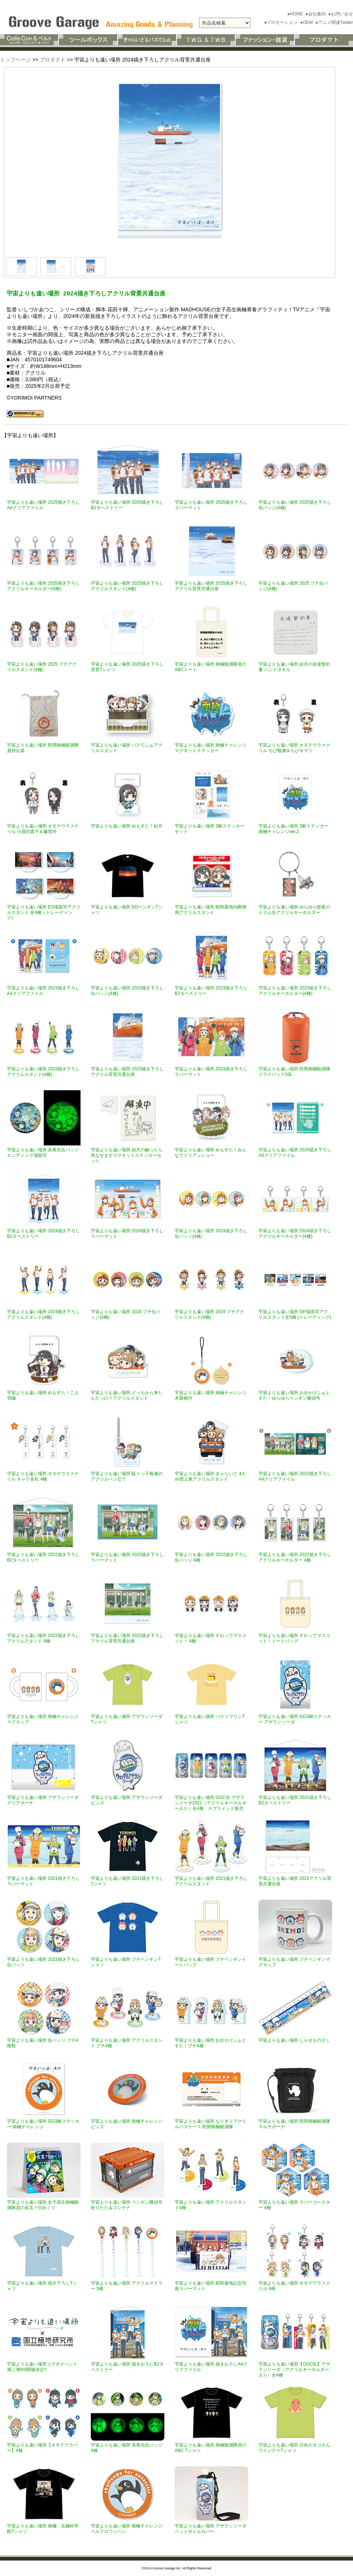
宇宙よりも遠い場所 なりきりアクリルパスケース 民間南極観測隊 (210, 2124)
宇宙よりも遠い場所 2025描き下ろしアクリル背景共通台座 (211, 586)
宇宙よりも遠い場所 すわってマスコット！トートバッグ (294, 1638)
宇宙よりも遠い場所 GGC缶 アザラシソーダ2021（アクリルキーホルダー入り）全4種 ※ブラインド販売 (210, 1803)
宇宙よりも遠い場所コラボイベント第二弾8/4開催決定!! (42, 2366)
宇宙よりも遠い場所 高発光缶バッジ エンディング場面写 (43, 1152)
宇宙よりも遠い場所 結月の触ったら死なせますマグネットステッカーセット (127, 1155)
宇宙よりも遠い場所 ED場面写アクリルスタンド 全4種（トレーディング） (44, 912)
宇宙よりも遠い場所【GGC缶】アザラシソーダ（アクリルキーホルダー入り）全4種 (294, 2369)
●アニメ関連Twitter (334, 22)
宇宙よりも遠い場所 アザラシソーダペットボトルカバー (210, 2528)
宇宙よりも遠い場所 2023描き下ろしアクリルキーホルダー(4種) (294, 990)
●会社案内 (316, 14)
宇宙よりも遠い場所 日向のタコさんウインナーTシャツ (294, 2447)
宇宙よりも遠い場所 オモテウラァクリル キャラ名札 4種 (43, 1476)
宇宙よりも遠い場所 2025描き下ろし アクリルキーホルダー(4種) (43, 586)
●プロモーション (281, 22)
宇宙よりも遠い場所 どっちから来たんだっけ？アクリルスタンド (127, 1395)
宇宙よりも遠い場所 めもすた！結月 (127, 826)
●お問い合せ (340, 14)
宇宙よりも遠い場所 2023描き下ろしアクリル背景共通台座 (127, 1071)
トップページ (15, 60)
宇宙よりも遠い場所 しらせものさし (294, 2040)
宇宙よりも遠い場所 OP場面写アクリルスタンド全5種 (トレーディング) (294, 1314)
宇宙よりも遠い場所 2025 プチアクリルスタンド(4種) (41, 667)
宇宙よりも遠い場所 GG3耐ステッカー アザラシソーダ (294, 1719)
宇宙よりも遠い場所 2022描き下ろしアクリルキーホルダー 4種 (294, 1557)
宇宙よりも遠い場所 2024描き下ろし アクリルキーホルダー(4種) (294, 1233)
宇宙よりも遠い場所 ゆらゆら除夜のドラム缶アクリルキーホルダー (294, 909)
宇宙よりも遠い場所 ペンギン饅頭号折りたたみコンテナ (127, 2205)
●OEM (307, 22)
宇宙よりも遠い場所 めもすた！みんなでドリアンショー (210, 1152)
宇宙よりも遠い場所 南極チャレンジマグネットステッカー (210, 748)
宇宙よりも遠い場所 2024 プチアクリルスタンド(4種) (209, 1314)
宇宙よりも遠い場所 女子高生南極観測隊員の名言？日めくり (43, 2205)
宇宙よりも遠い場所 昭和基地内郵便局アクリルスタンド (210, 909)
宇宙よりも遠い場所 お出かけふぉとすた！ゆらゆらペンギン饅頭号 (294, 1395)
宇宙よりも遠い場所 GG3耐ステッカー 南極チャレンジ (43, 2124)
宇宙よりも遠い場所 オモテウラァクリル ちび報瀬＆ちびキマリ (294, 748)
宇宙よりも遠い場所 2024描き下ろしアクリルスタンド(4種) (43, 1314)
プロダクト (52, 60)
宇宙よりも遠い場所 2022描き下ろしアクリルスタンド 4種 (43, 1638)
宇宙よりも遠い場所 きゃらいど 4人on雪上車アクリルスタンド (210, 1476)
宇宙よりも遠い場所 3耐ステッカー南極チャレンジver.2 (293, 828)
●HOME (295, 14)
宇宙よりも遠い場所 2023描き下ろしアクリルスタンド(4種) (43, 1071)
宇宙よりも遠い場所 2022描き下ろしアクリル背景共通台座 (127, 1638)
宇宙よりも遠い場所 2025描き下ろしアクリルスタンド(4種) (127, 586)
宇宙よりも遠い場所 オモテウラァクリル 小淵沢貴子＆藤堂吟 (43, 828)
